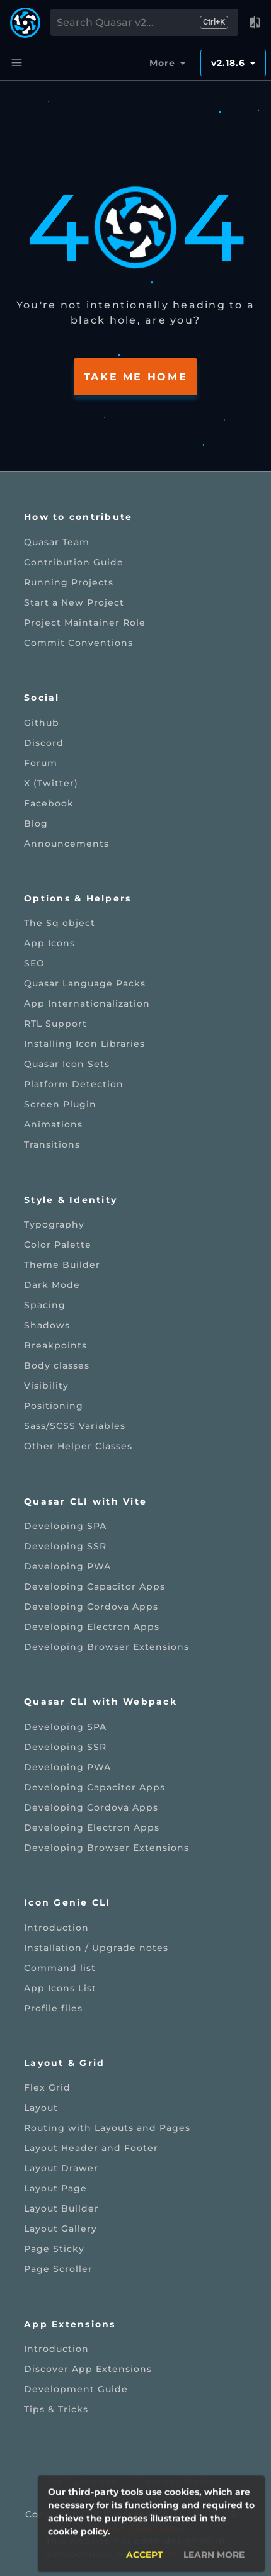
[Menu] (16, 63)
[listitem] (135, 542)
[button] (254, 22)
